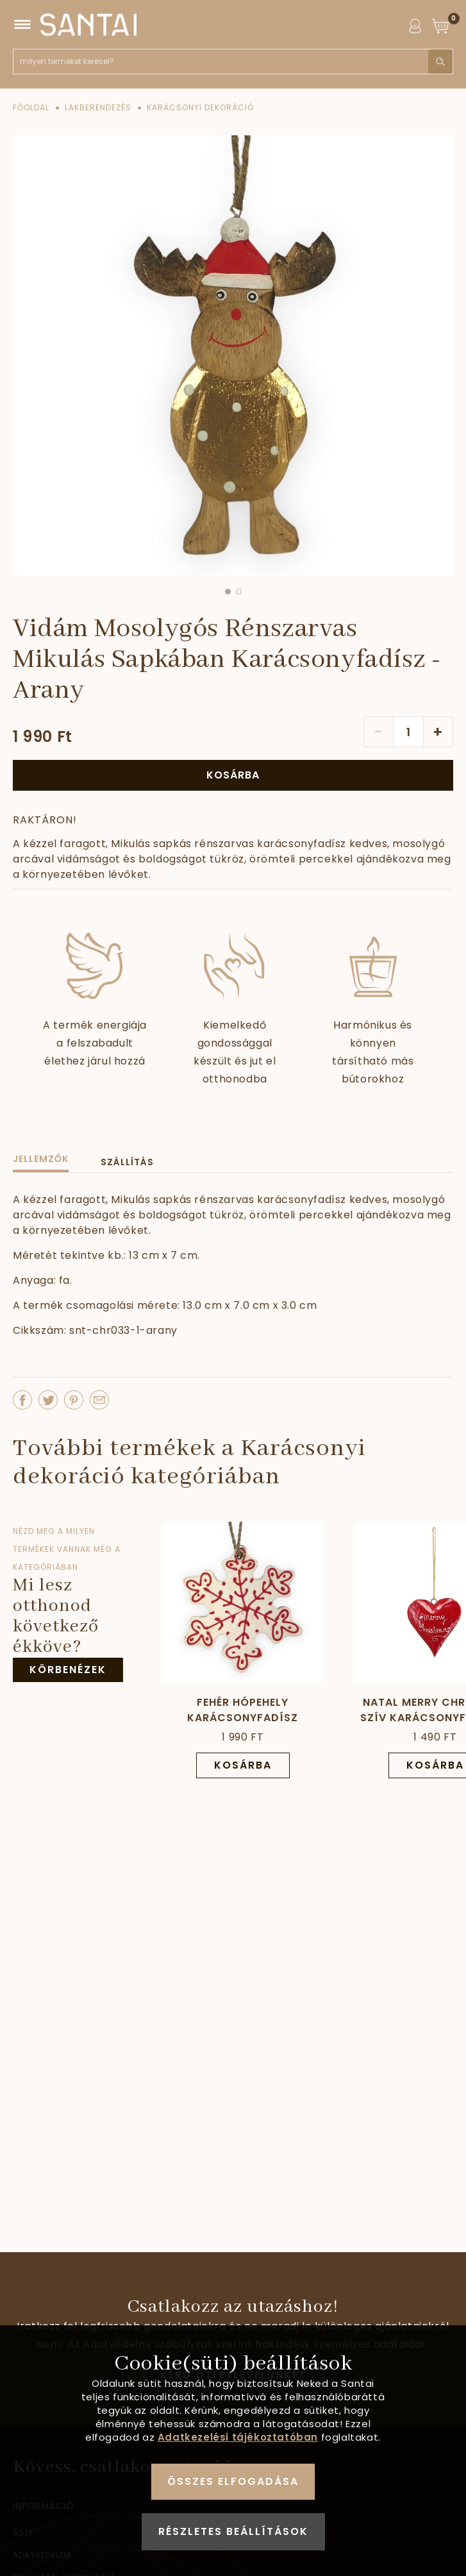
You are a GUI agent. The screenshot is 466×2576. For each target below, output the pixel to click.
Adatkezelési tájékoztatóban (238, 2437)
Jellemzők (41, 1158)
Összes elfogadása (233, 2481)
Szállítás (127, 1162)
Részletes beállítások (233, 2531)
